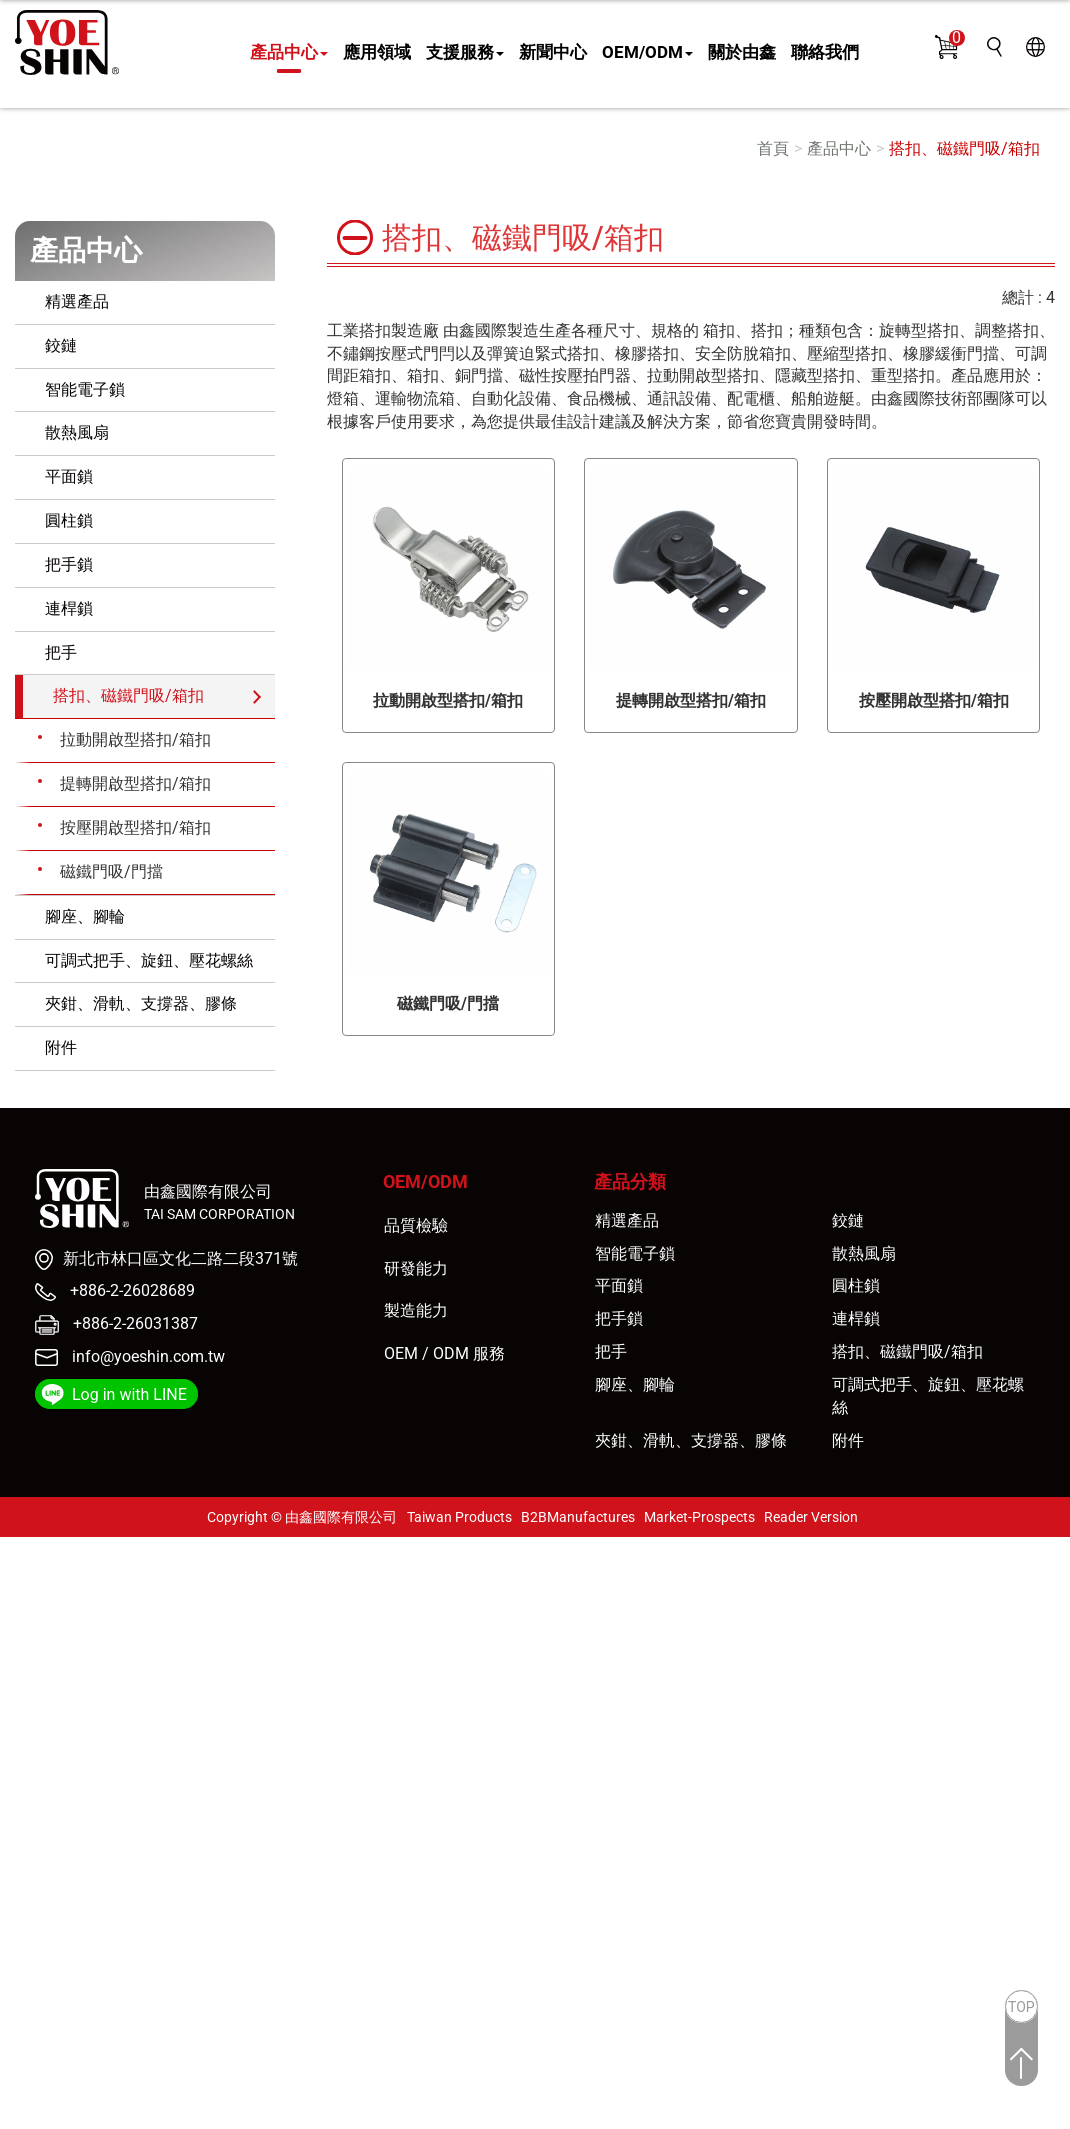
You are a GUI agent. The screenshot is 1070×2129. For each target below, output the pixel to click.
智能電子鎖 (85, 389)
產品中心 (289, 52)
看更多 (31, 1753)
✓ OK (365, 2116)
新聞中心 (553, 52)
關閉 (16, 1547)
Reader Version (811, 1517)
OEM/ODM (647, 52)
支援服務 (465, 52)
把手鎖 (69, 564)
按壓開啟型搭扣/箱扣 (135, 827)
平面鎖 (69, 476)
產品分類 (630, 1181)
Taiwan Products (459, 1517)
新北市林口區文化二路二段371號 (180, 1258)
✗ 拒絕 (22, 1616)
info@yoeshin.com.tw (148, 1356)
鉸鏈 (61, 345)
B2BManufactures (578, 1517)
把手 (61, 652)
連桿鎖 (69, 608)
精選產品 (77, 301)
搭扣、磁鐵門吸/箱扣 (964, 148)
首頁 (773, 148)
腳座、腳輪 (85, 916)
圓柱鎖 (69, 520)
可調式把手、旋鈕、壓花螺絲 (149, 960)
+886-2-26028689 (130, 1290)
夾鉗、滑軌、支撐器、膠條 (141, 1003)
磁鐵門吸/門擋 (111, 871)
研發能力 (416, 1268)
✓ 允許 (23, 1593)
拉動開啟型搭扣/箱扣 (135, 739)
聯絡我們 (825, 52)
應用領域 (377, 52)
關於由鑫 (742, 52)
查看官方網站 (113, 1753)
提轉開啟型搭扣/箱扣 (135, 783)
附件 (61, 1047)
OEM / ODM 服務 (444, 1353)
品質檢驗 (416, 1225)
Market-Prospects (699, 1517)
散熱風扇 (77, 432)
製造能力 (416, 1310)
